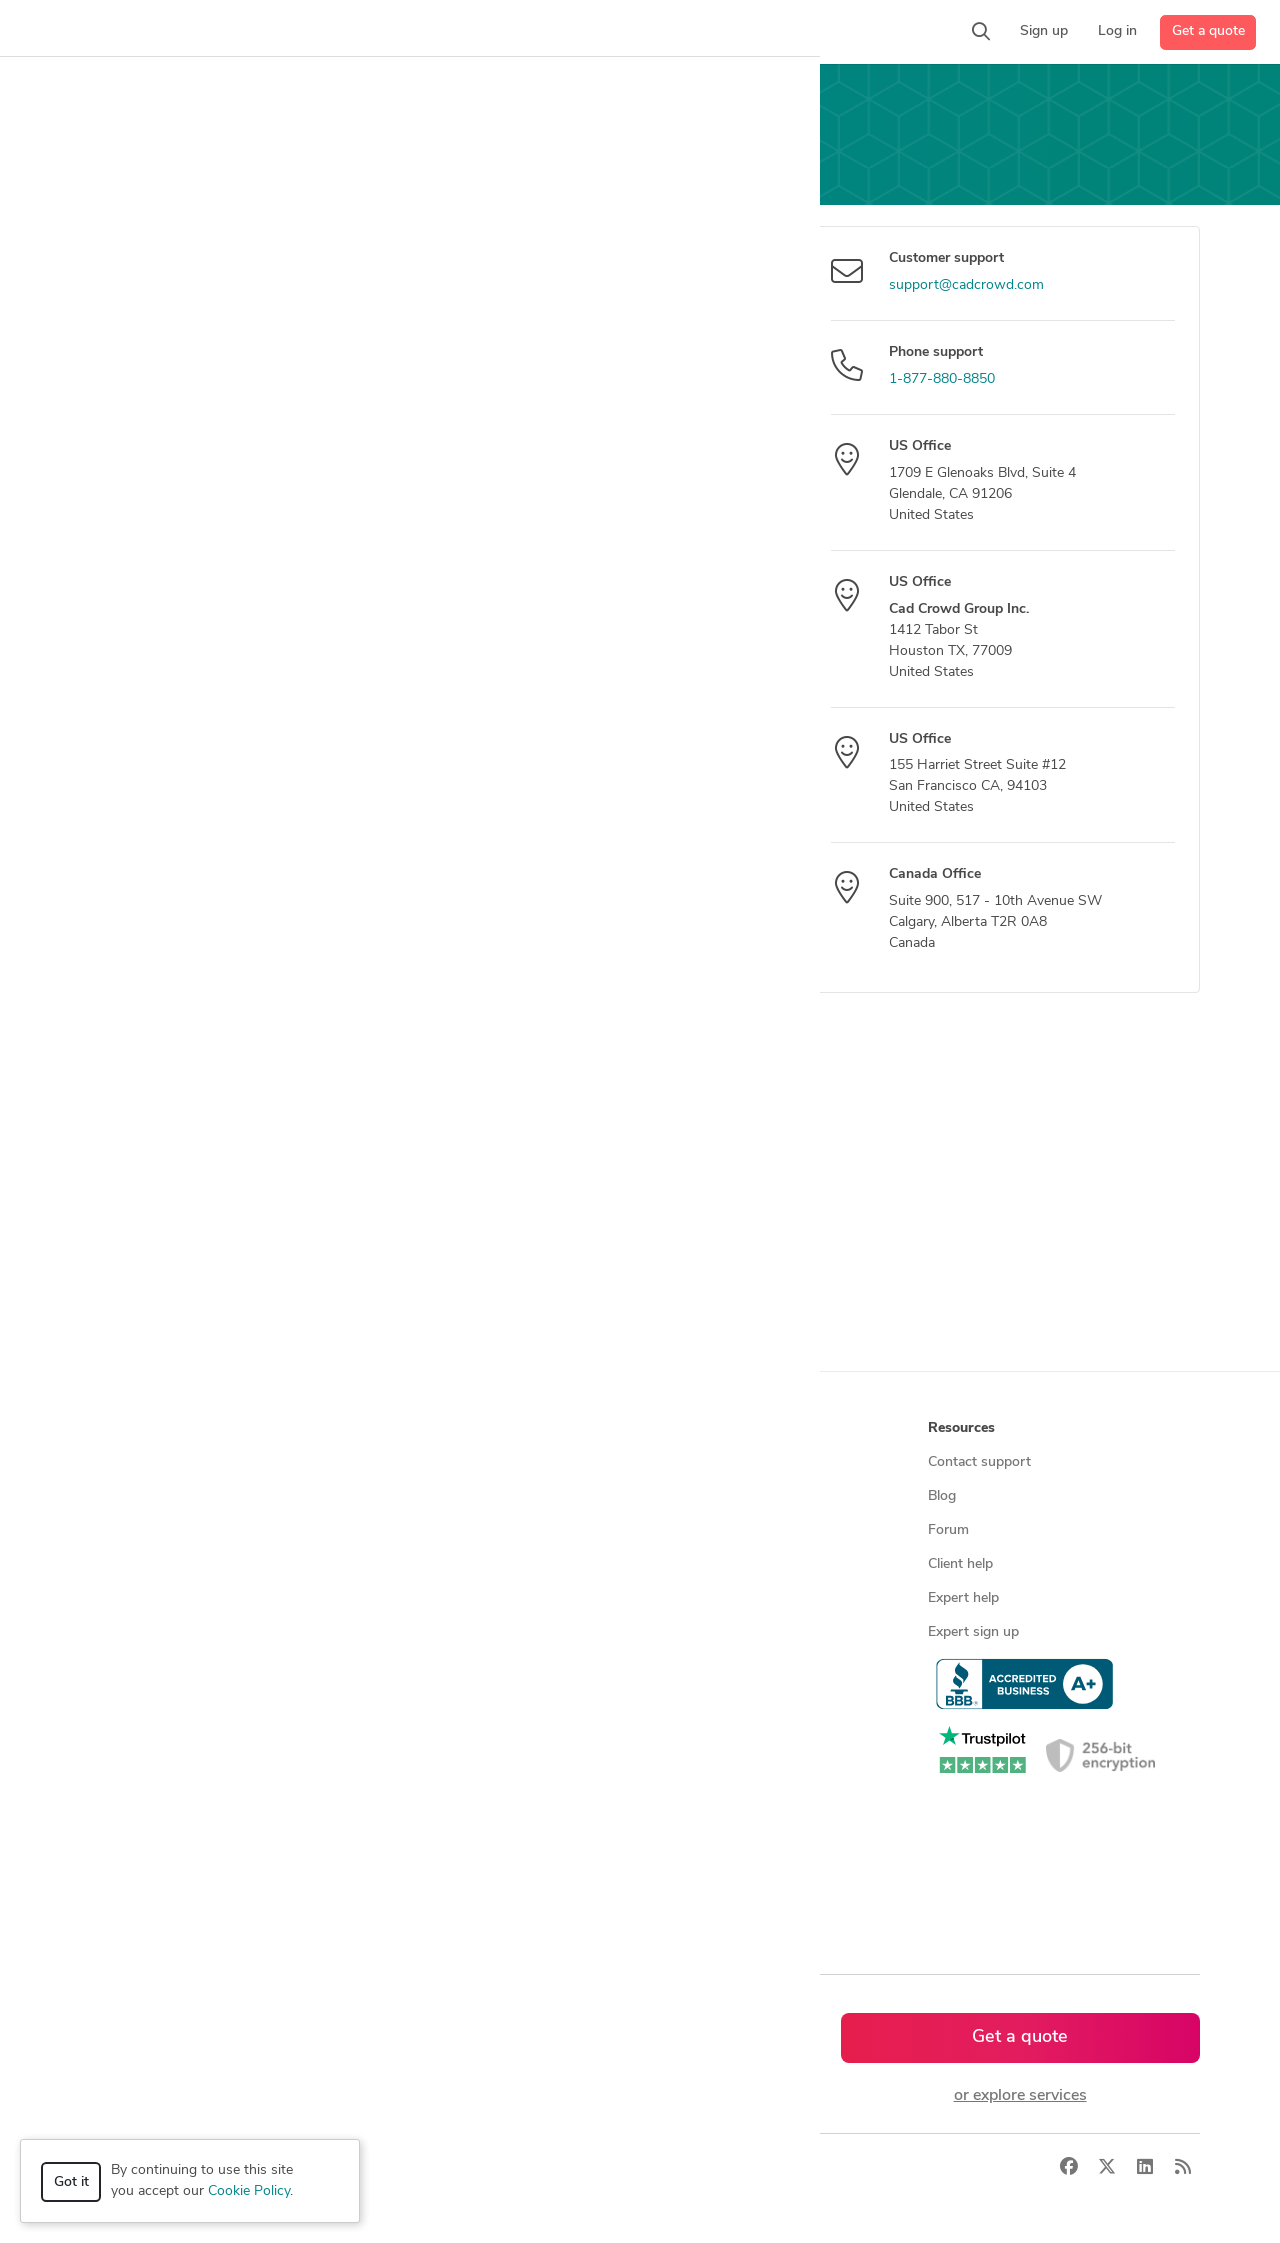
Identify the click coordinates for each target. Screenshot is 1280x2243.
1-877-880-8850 (942, 379)
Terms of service (699, 1632)
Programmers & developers (173, 1632)
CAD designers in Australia (451, 1836)
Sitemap (393, 1904)
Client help (960, 1564)
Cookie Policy (249, 2191)
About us (677, 1462)
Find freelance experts (437, 1462)
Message (113, 565)
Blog (942, 1496)
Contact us (682, 1598)
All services (124, 1700)
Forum (948, 1530)
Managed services (144, 1496)
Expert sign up (973, 1632)
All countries (407, 1870)
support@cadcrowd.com (966, 285)
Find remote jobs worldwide (455, 1598)
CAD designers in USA (438, 1734)
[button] (386, 32)
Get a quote (1208, 31)
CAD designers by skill (437, 1700)
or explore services (1020, 2096)
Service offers (411, 1530)
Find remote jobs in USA (444, 1632)
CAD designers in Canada (447, 1768)
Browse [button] (393, 1428)
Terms (453, 2167)
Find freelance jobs (426, 1496)
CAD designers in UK (433, 1802)
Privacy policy (690, 1666)
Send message (158, 876)
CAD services (130, 1564)
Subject (108, 408)
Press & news (691, 1496)
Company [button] (678, 1428)
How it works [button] (133, 1428)
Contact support (979, 1462)
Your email (119, 238)
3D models (401, 1666)
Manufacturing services (161, 1666)
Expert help (963, 1598)
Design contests (139, 1530)
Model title (118, 487)
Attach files (122, 770)
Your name (119, 323)
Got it (71, 2182)
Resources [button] (961, 1428)
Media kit (676, 1530)
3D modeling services (155, 1598)
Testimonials (686, 1564)
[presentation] (573, 892)
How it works (132, 1462)
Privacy (392, 2167)
